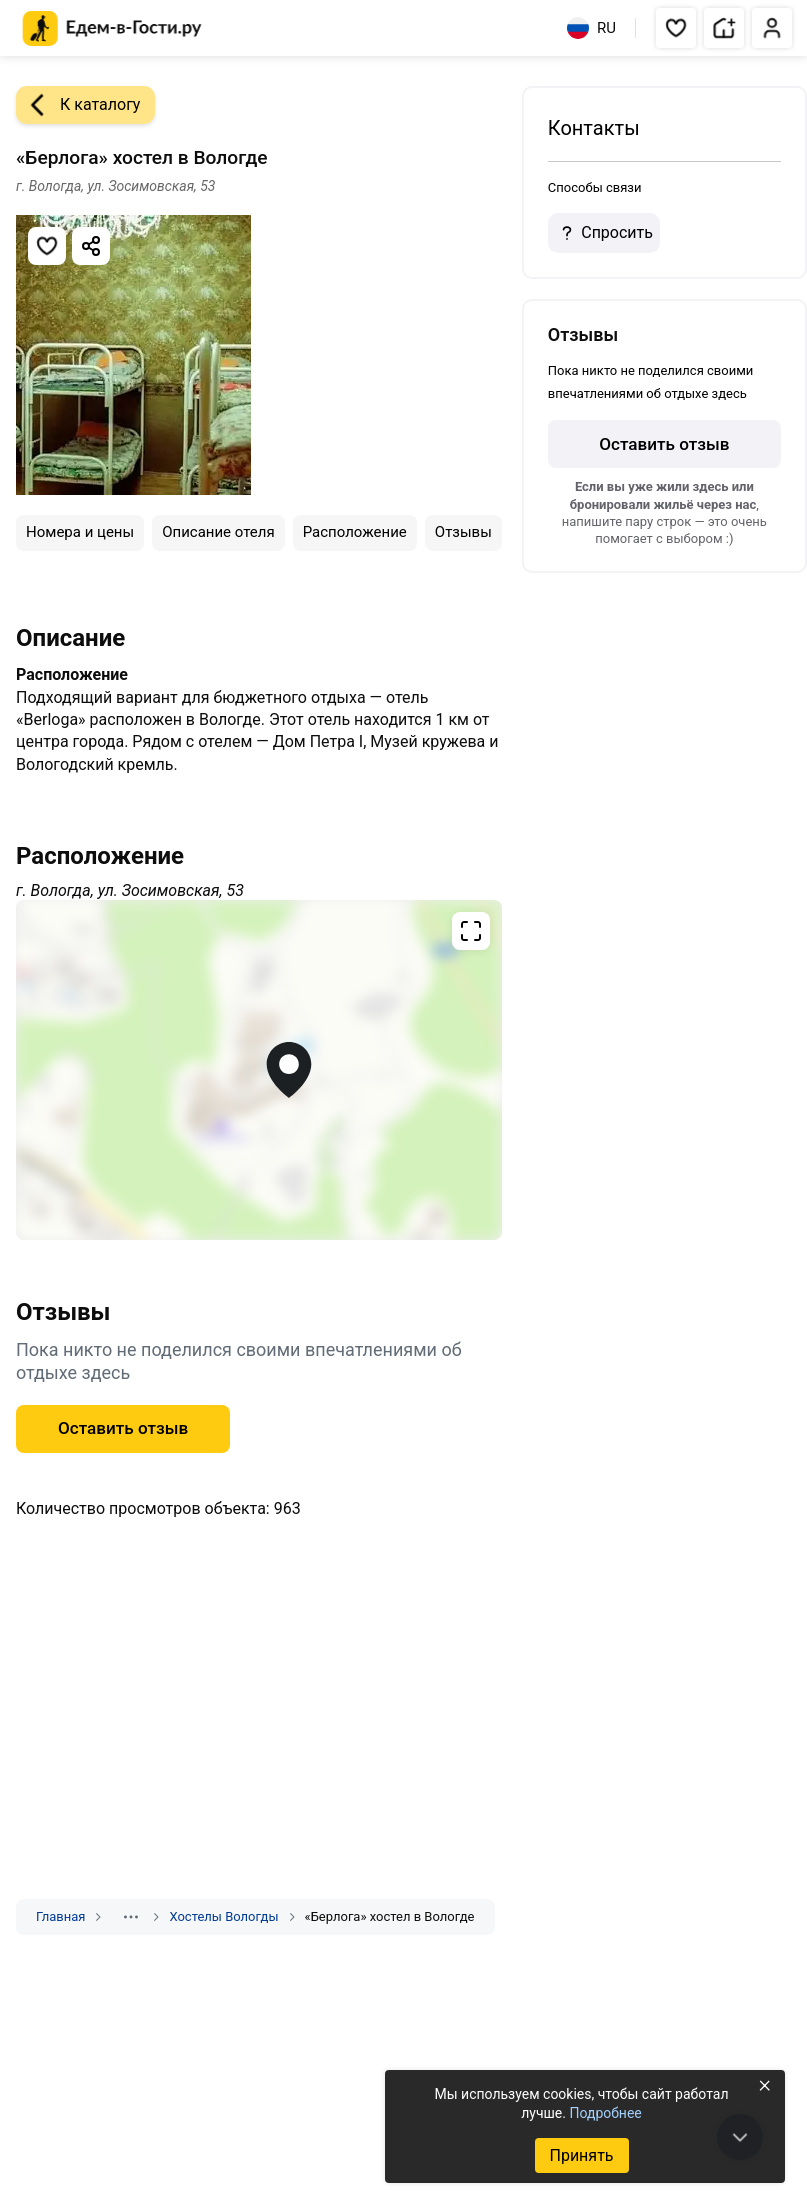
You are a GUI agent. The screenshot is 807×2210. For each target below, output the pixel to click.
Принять (581, 2155)
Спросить (604, 233)
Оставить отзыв (123, 1428)
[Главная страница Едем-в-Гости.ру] (112, 28)
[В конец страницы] (740, 2137)
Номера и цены (80, 532)
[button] (676, 28)
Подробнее (605, 2113)
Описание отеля (218, 532)
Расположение (355, 532)
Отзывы (463, 532)
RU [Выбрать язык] (591, 28)
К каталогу (78, 105)
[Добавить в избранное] (47, 246)
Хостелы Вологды (223, 1916)
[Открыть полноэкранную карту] (259, 1070)
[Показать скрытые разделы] (131, 1917)
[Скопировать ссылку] (91, 246)
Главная (60, 1916)
